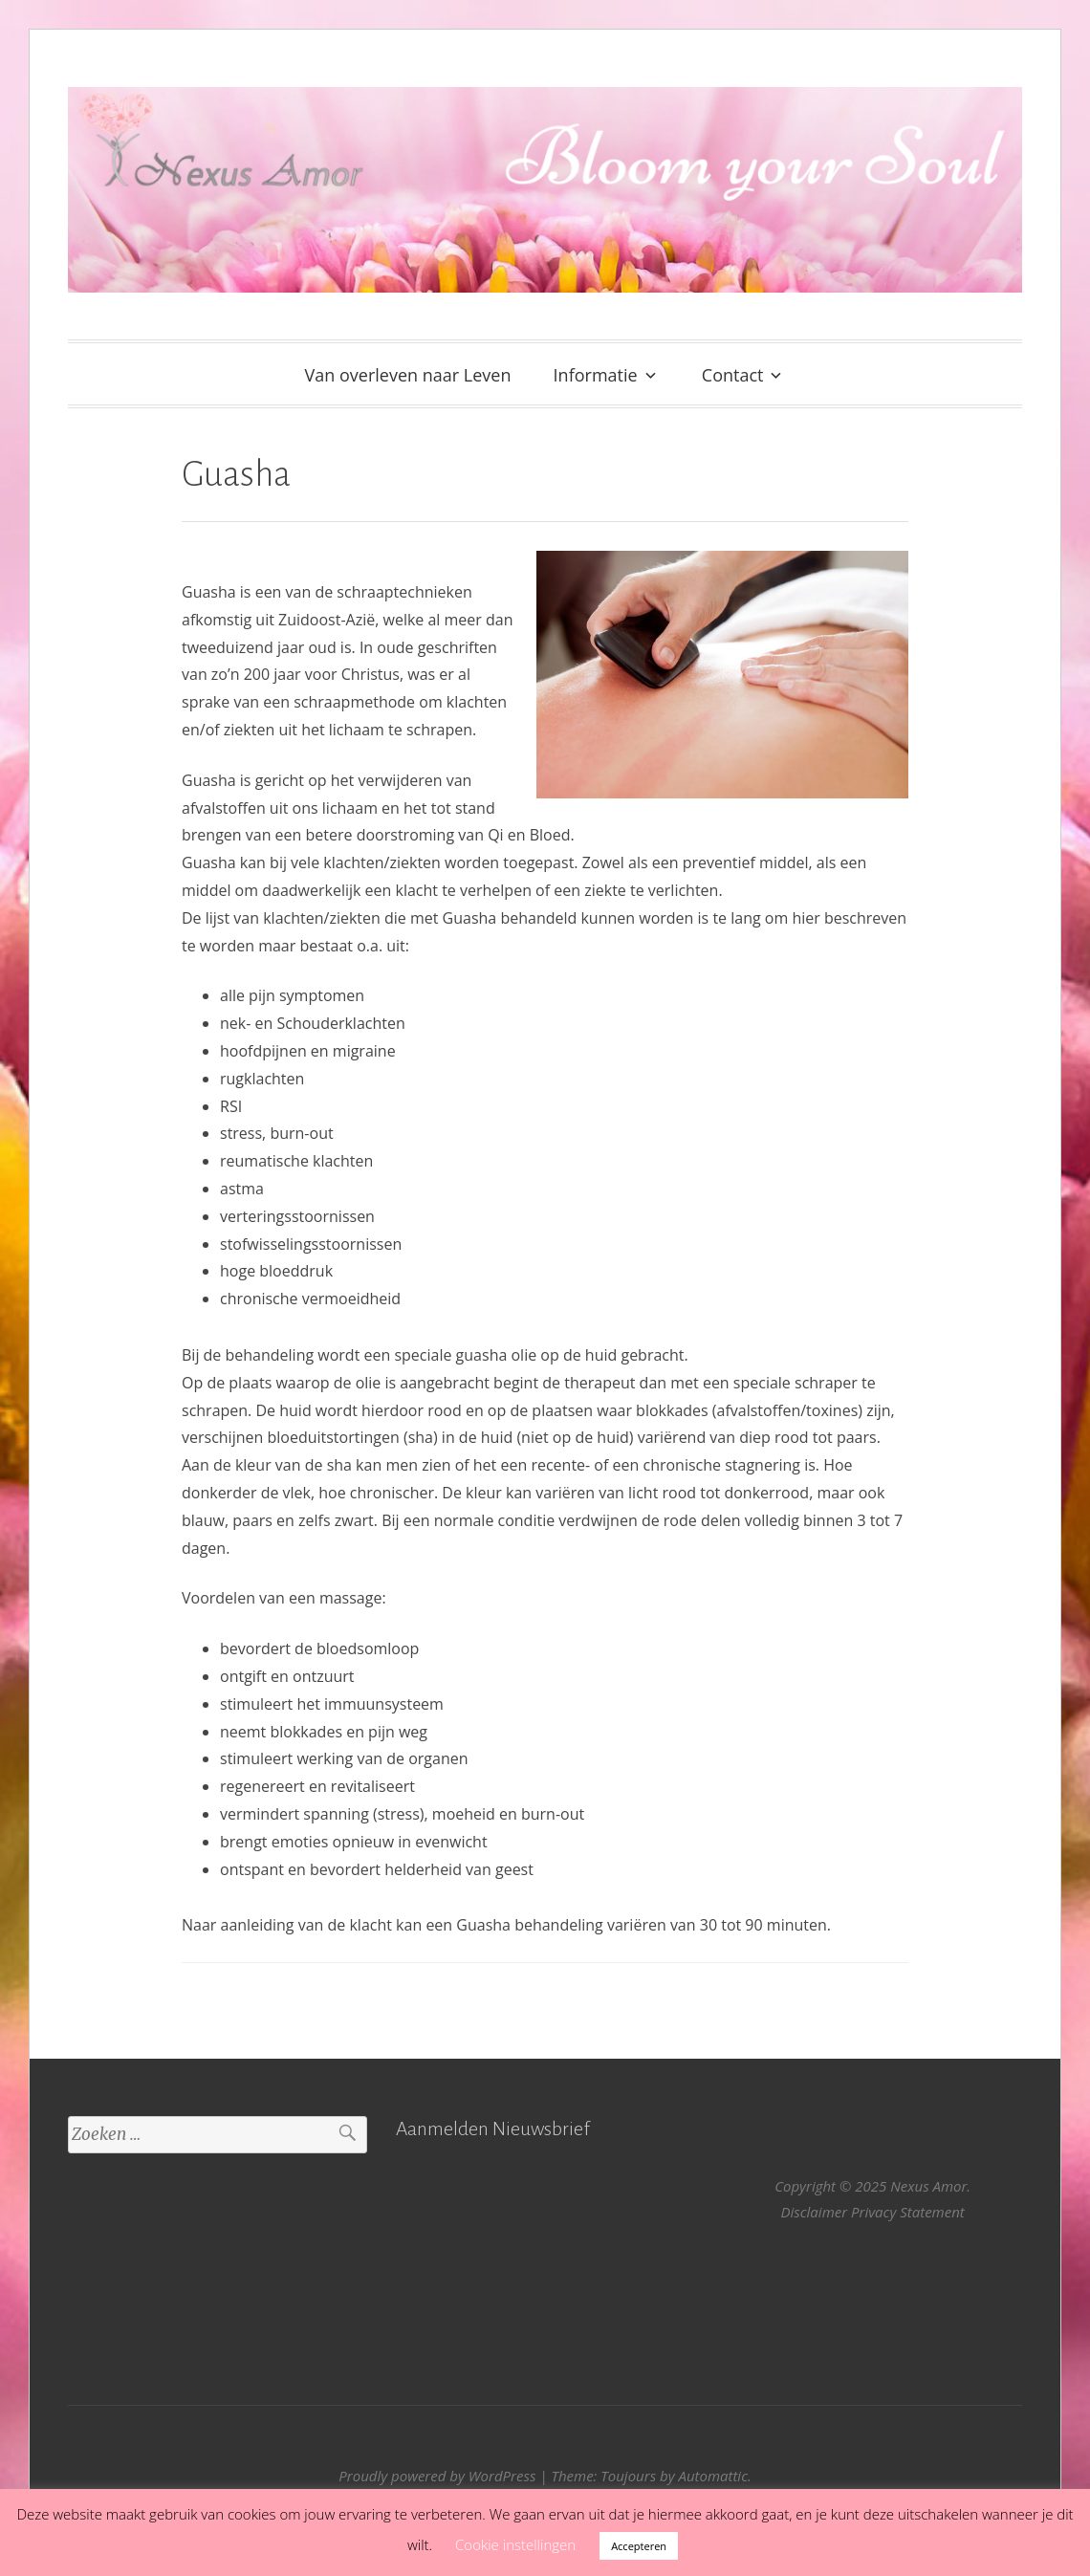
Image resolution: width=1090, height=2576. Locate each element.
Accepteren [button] (638, 2546)
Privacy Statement (908, 2211)
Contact (733, 374)
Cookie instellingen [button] (515, 2544)
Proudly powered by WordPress (436, 2475)
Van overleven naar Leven (408, 374)
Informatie (596, 374)
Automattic (712, 2475)
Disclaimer (814, 2211)
